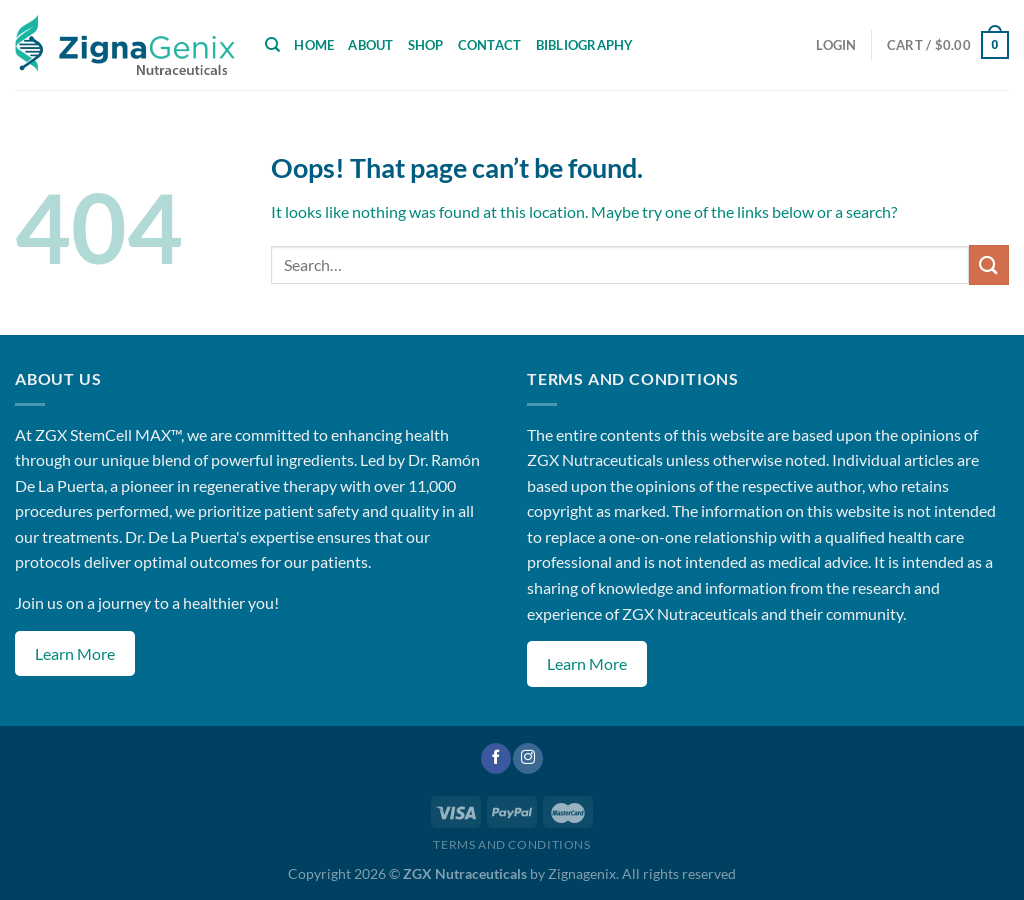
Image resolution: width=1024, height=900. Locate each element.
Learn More (75, 653)
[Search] (272, 45)
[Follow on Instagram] (528, 758)
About (370, 45)
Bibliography (585, 45)
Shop (426, 45)
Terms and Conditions (511, 844)
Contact (490, 45)
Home (314, 45)
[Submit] (989, 264)
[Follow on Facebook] (496, 758)
